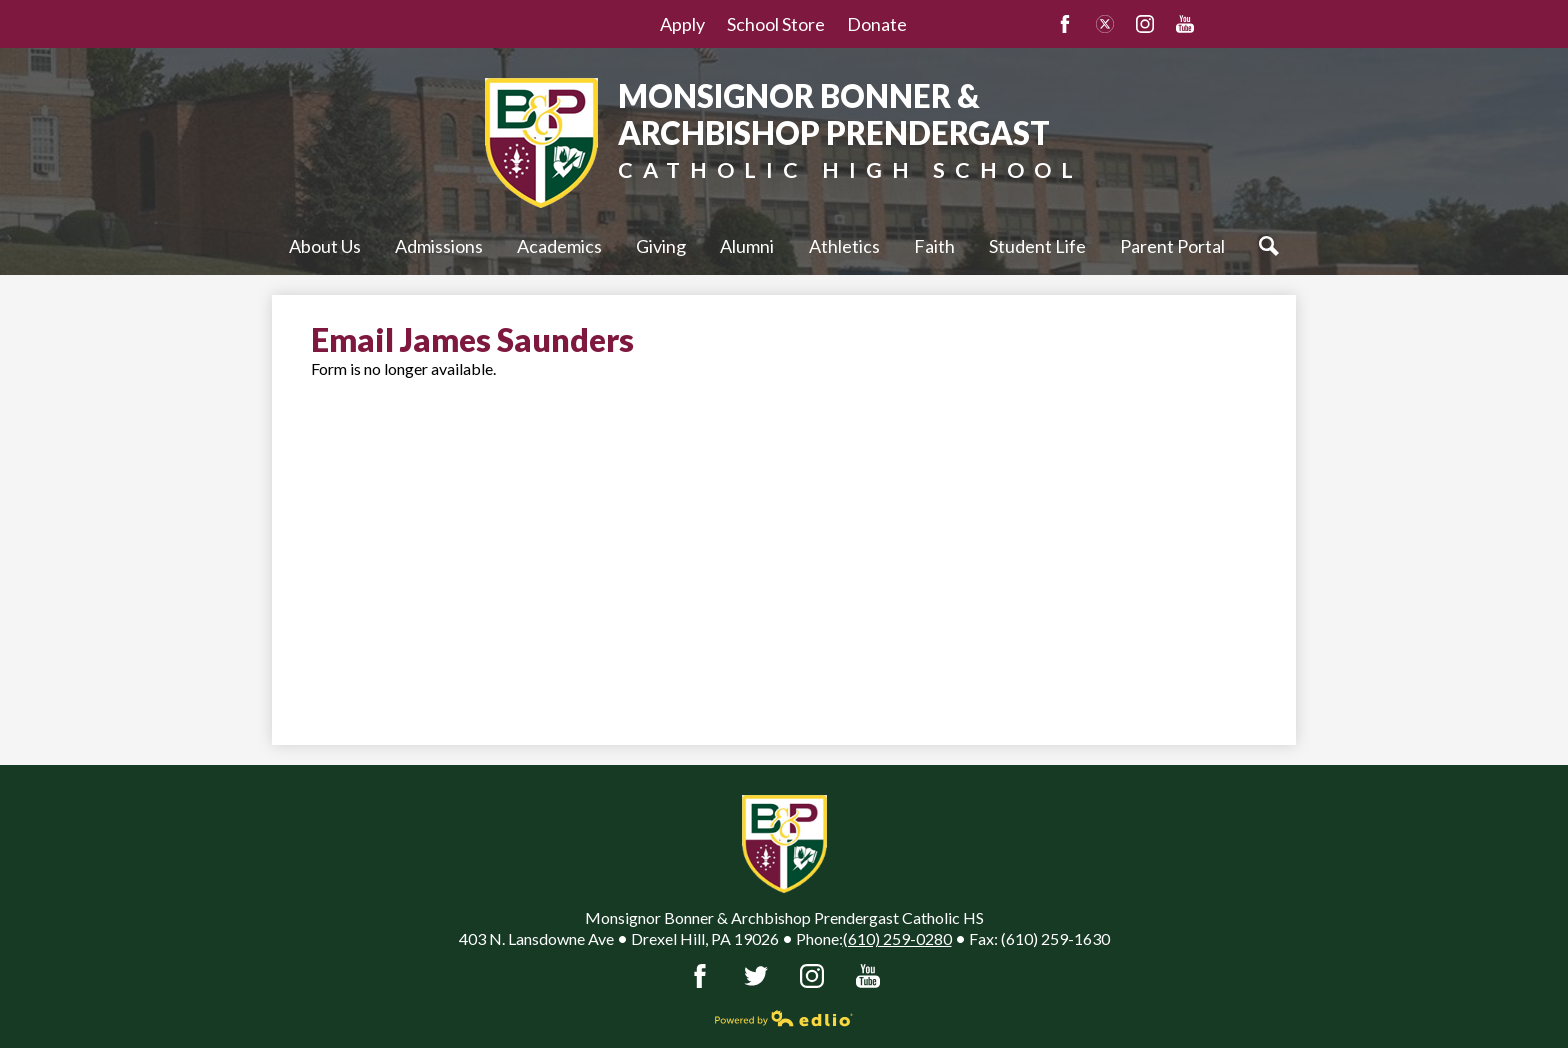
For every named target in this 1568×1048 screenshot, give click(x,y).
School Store (776, 24)
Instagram (1145, 24)
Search (1274, 246)
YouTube (1185, 24)
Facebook (1065, 24)
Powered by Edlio (784, 1018)
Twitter (1105, 24)
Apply (682, 24)
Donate (877, 24)
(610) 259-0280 (897, 938)
